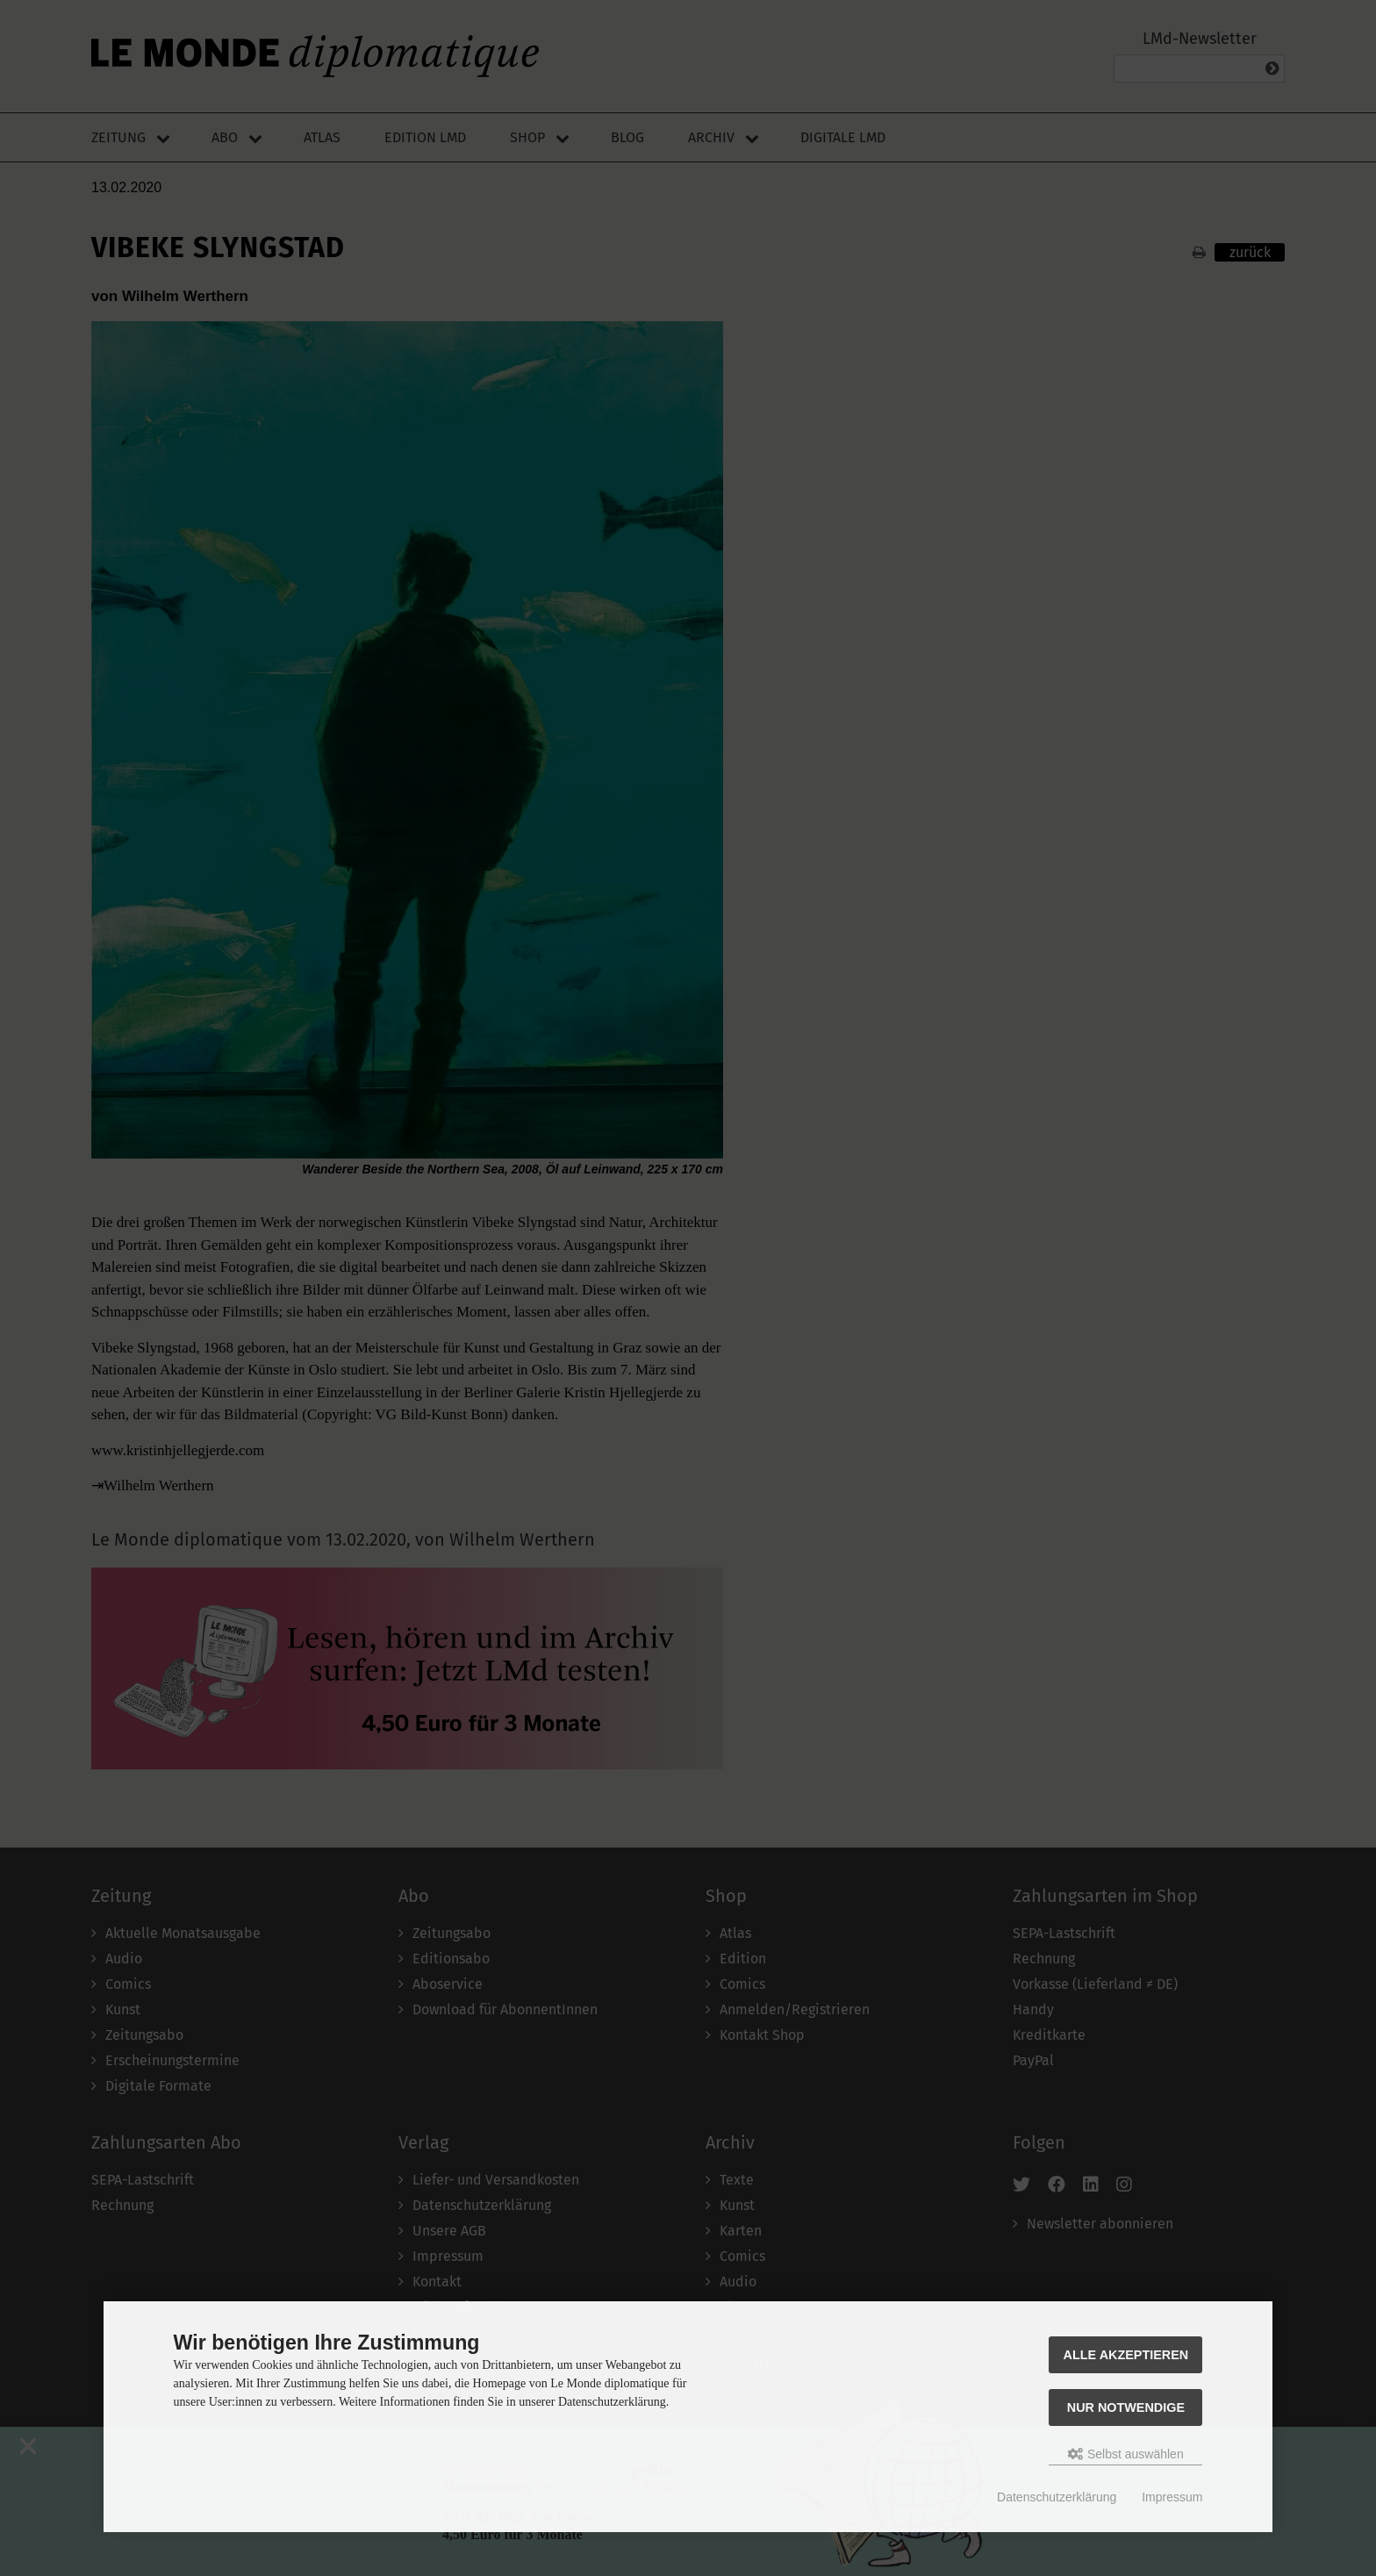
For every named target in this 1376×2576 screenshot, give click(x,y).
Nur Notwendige (1126, 2407)
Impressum (1172, 2497)
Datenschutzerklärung (1056, 2497)
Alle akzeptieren (1126, 2355)
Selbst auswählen (1126, 2454)
